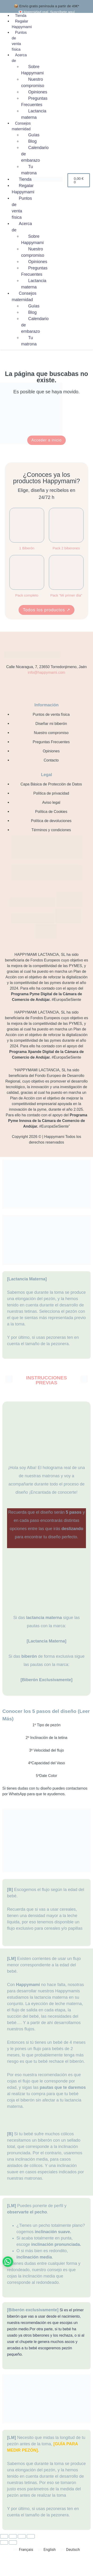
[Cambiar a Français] (23, 2549)
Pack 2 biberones (66, 548)
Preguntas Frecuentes (34, 101)
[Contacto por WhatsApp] (8, 2261)
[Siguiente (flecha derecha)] (13, 2542)
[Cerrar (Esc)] (31, 2536)
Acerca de (22, 226)
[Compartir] (22, 2536)
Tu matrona (29, 169)
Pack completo (26, 595)
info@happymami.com (46, 672)
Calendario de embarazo (35, 154)
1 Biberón (26, 548)
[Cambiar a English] (46, 2549)
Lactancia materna (33, 114)
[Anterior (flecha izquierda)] (4, 2542)
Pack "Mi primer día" (66, 595)
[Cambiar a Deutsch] (70, 2549)
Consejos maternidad (24, 296)
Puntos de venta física (22, 208)
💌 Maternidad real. (46, 12)
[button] (46, 1714)
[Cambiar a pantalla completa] (13, 2536)
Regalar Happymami (23, 188)
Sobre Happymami (32, 69)
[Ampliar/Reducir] (4, 2536)
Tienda (20, 16)
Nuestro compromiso (32, 82)
